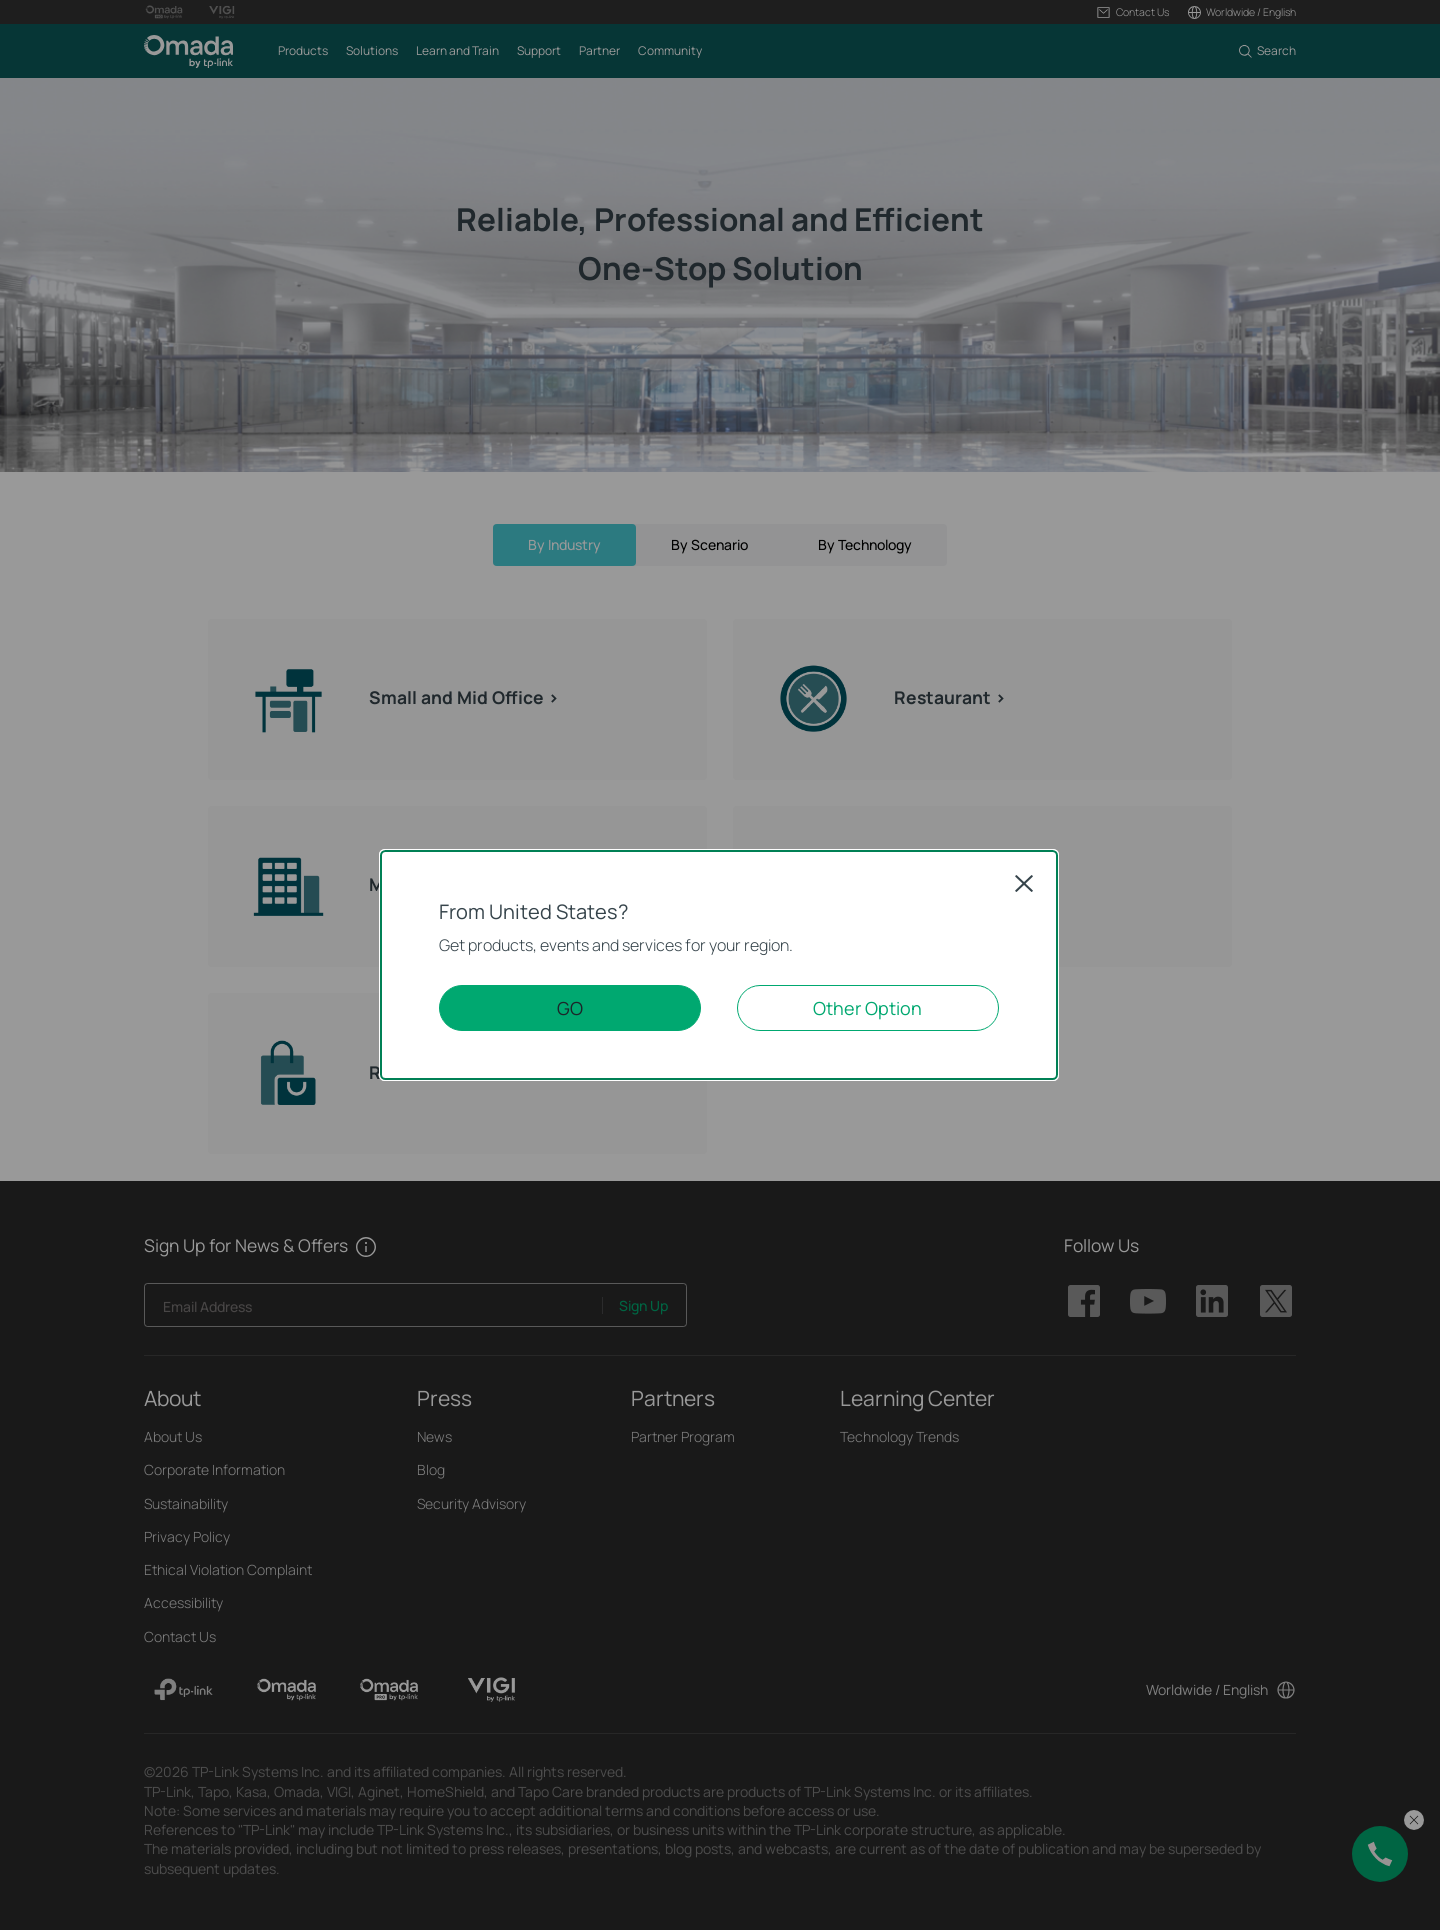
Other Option (867, 1008)
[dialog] (720, 965)
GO (570, 1008)
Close (1024, 883)
